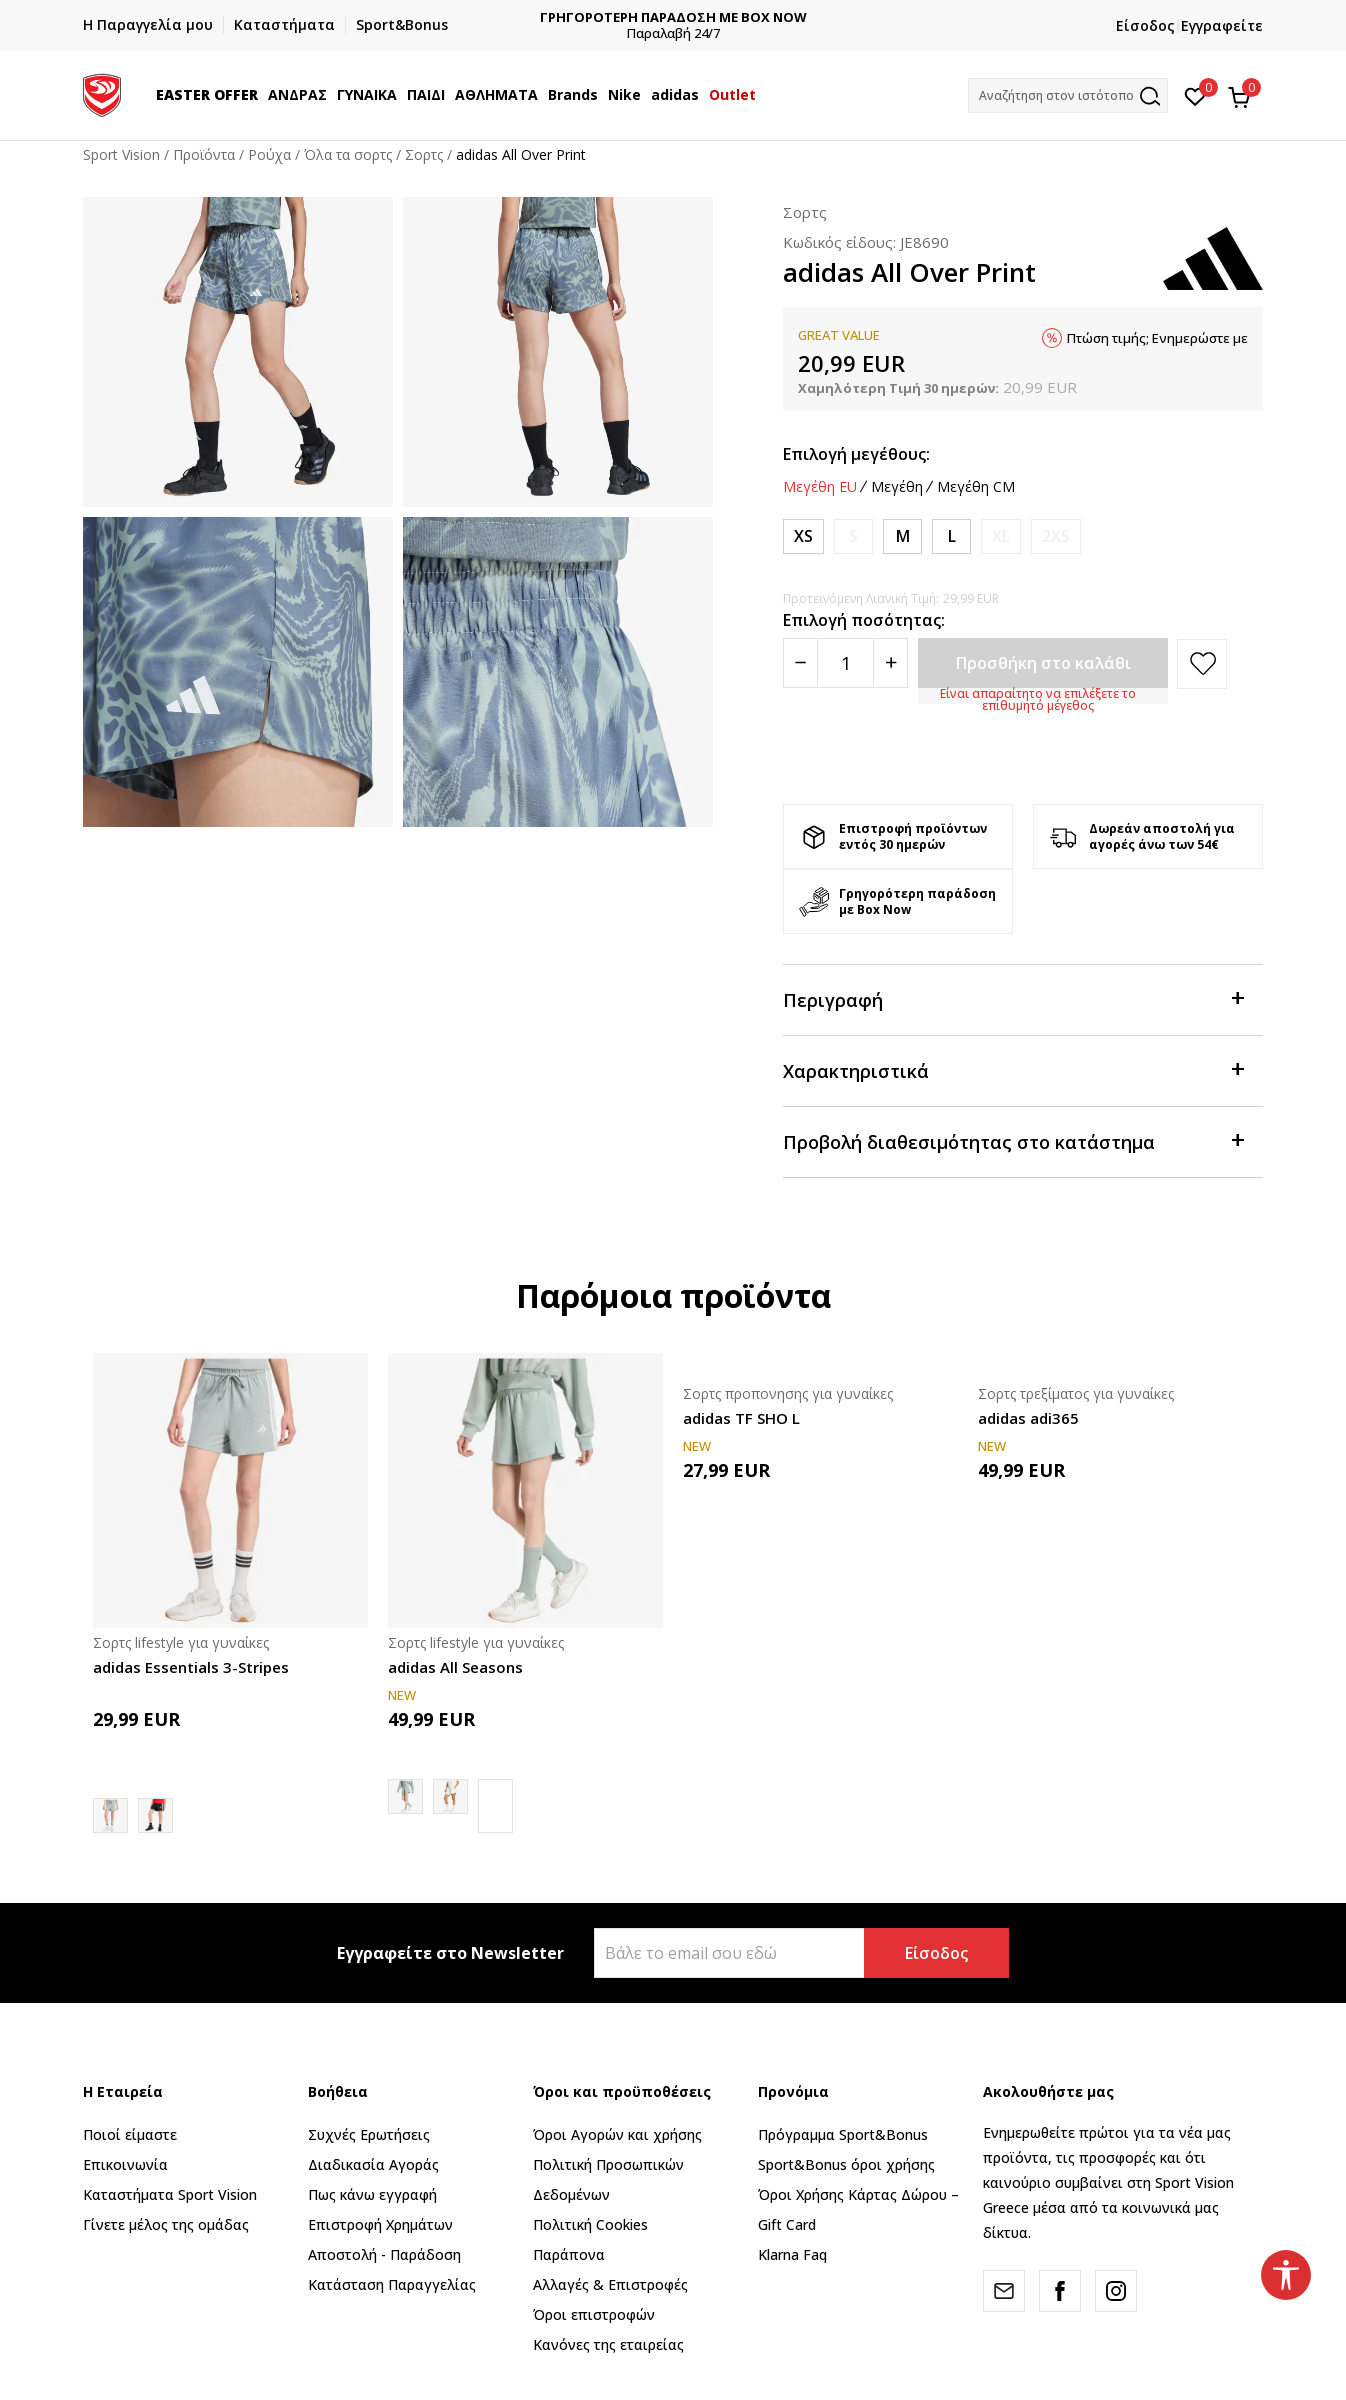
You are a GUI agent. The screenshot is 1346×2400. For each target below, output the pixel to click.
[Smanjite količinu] (800, 663)
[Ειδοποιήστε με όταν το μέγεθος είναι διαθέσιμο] (853, 536)
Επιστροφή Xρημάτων (380, 2224)
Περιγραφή (1013, 998)
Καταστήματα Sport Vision (170, 2194)
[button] (1068, 95)
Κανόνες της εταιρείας (608, 2344)
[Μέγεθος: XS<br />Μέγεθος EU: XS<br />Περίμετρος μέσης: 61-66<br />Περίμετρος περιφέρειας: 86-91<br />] (803, 536)
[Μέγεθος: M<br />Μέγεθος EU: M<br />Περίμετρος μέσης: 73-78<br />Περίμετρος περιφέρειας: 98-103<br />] (902, 536)
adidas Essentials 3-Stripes (191, 1667)
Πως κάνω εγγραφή (372, 2194)
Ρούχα (269, 154)
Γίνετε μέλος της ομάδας (166, 2224)
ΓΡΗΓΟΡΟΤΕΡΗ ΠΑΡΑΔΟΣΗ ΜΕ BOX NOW (759, 17)
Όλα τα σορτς (348, 154)
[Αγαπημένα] (1195, 95)
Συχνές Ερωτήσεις (369, 2134)
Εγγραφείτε (1222, 25)
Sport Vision (121, 154)
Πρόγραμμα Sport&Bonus (843, 2134)
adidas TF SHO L (741, 1418)
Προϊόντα (204, 154)
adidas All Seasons (455, 1667)
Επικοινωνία (125, 2164)
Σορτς (424, 154)
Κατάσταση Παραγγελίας (392, 2284)
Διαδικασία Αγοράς (373, 2164)
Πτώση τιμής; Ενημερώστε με (1157, 338)
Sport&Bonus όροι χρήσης (846, 2164)
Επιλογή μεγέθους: (856, 454)
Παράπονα (569, 2254)
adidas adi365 (1028, 1418)
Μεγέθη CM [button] (976, 487)
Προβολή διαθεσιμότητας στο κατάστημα (1013, 1140)
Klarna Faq (792, 2254)
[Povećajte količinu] (890, 663)
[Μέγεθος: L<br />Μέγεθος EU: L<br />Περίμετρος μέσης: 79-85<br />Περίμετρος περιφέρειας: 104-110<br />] (951, 536)
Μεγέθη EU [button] (820, 487)
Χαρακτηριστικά (1013, 1069)
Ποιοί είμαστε (130, 2134)
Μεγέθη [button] (897, 487)
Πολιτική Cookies (590, 2224)
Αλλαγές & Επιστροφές (610, 2284)
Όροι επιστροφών (594, 2314)
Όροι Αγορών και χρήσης (617, 2134)
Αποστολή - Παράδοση (384, 2254)
